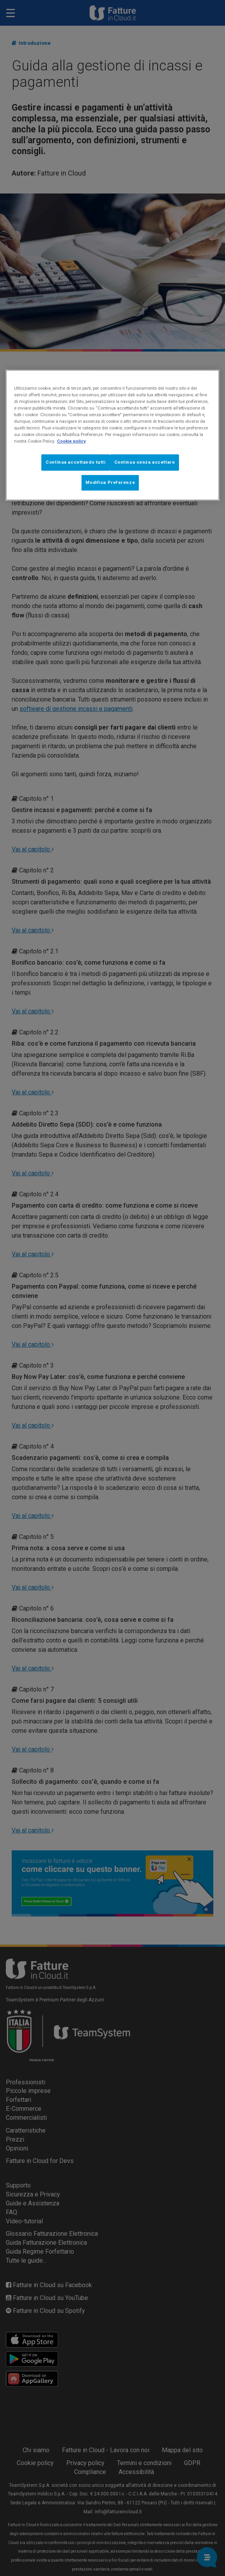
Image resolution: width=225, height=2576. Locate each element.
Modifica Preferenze (110, 482)
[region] (112, 435)
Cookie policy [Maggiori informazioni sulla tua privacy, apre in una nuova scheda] (71, 441)
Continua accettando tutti (75, 462)
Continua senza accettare (144, 462)
